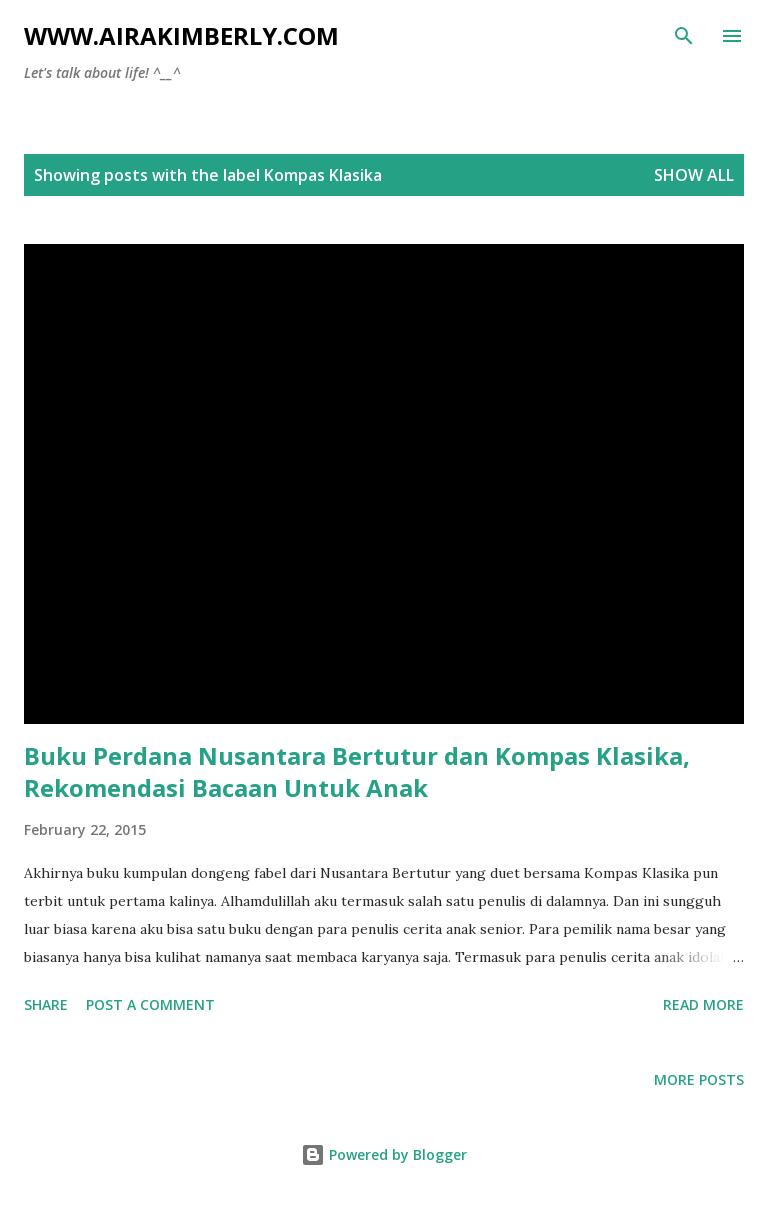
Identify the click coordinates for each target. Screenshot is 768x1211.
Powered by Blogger (384, 1154)
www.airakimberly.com (181, 35)
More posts (699, 1079)
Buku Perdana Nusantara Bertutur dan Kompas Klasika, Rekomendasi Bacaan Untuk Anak (357, 771)
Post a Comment (150, 1004)
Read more (703, 1004)
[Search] (684, 36)
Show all (694, 175)
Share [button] (46, 1004)
